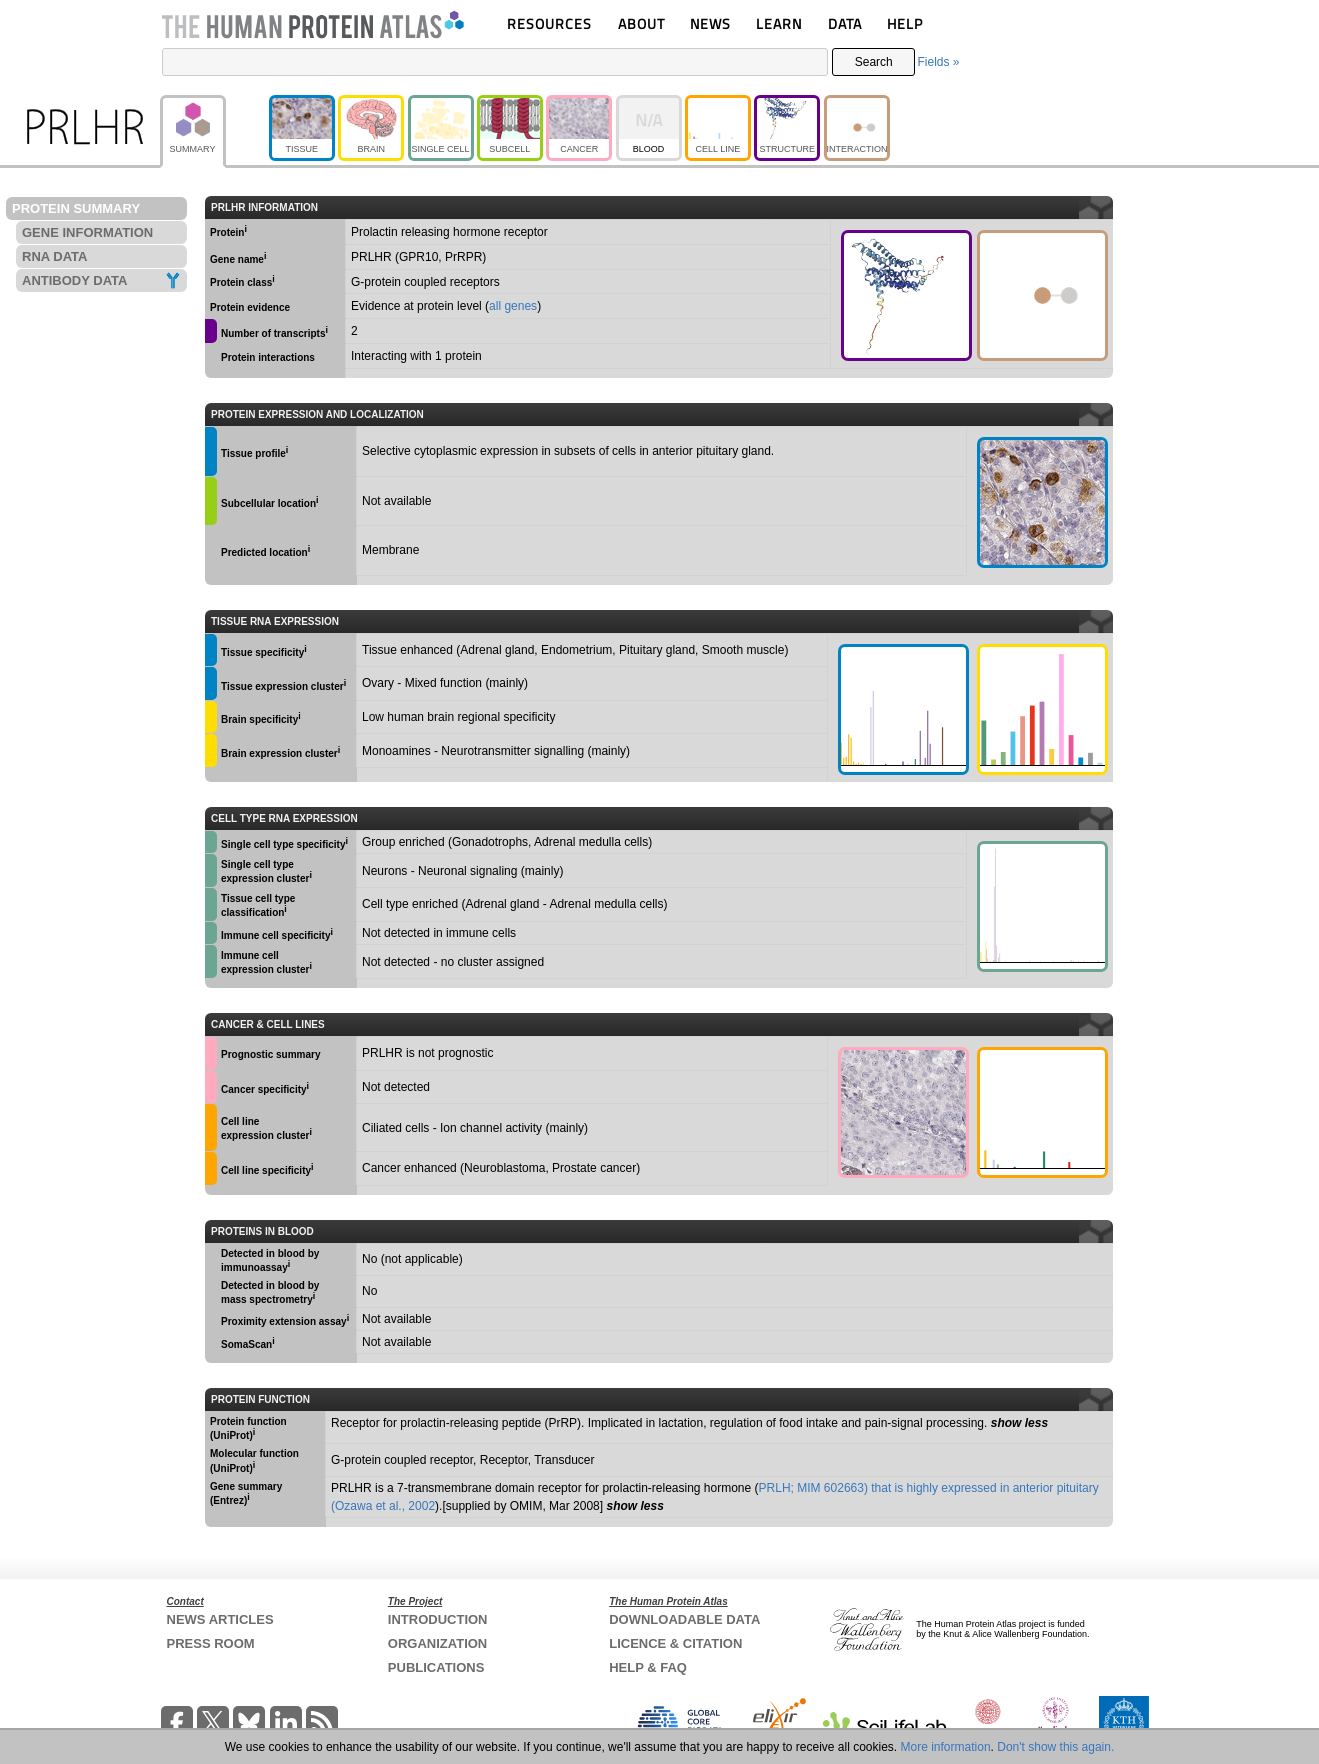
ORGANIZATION (437, 1643)
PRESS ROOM (211, 1643)
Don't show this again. (1055, 1747)
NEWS (710, 23)
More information (946, 1747)
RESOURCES (549, 23)
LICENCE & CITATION (675, 1643)
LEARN (779, 23)
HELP (905, 23)
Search (874, 62)
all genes (513, 306)
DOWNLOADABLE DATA (684, 1619)
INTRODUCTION (438, 1619)
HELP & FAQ (648, 1667)
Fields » (938, 62)
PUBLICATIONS (436, 1667)
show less (1019, 1423)
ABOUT (641, 23)
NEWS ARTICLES (220, 1619)
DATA (845, 23)
